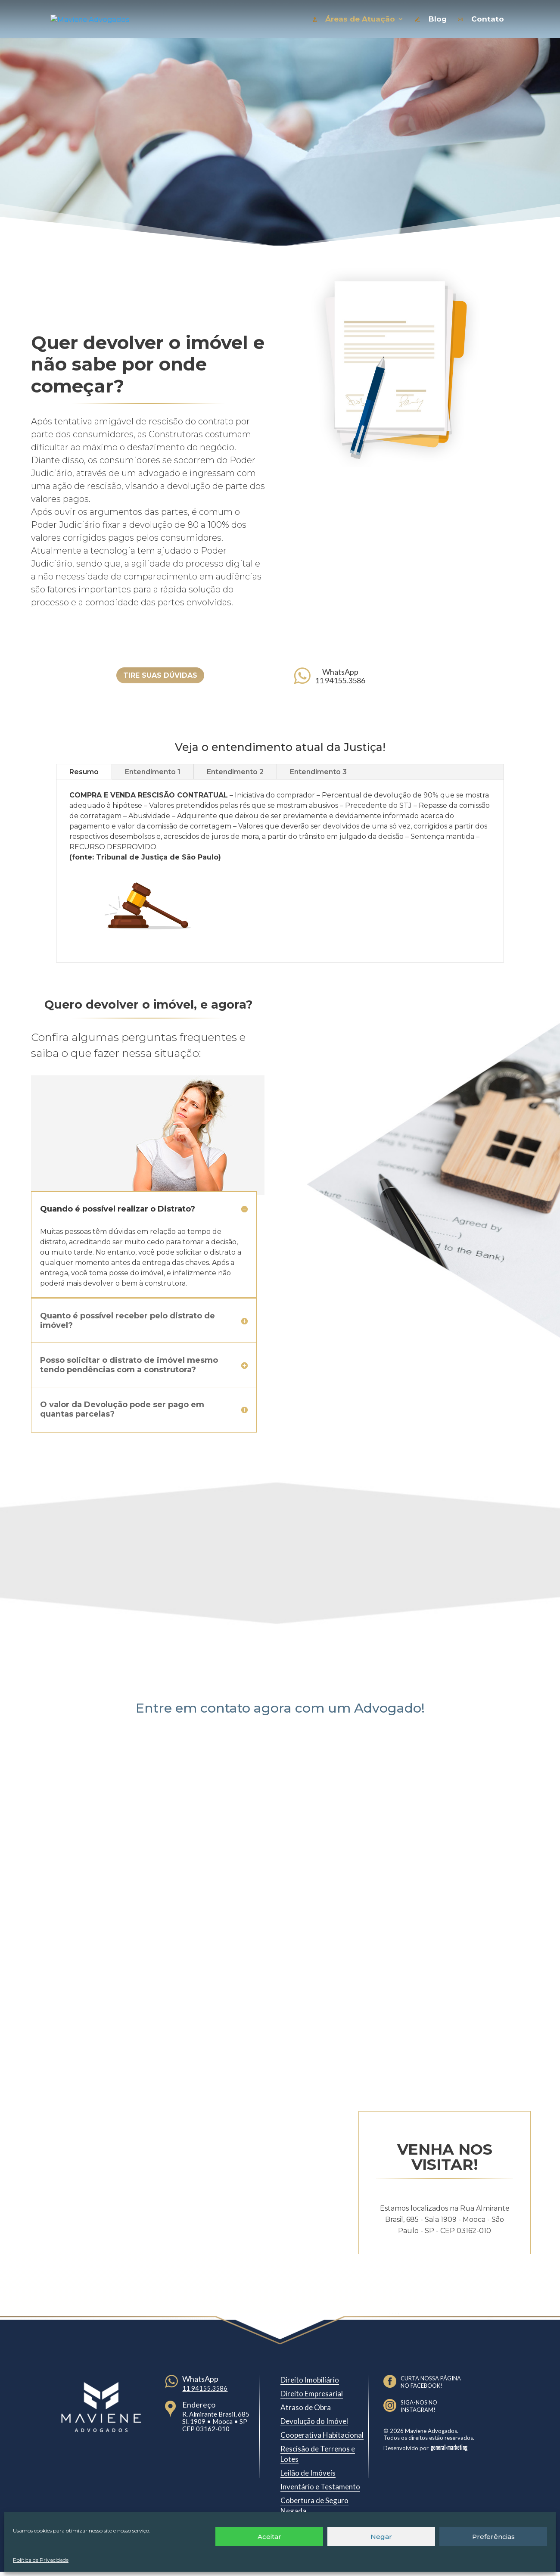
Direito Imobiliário (309, 2379)
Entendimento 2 (235, 772)
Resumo (84, 772)
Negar (381, 2536)
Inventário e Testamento (320, 2486)
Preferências (493, 2536)
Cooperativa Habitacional (322, 2434)
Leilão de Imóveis (308, 2472)
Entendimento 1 (152, 772)
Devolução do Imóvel (314, 2421)
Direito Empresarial (311, 2393)
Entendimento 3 (318, 772)
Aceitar (269, 2536)
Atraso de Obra (305, 2407)
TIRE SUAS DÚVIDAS (160, 675)
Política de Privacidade (40, 2560)
